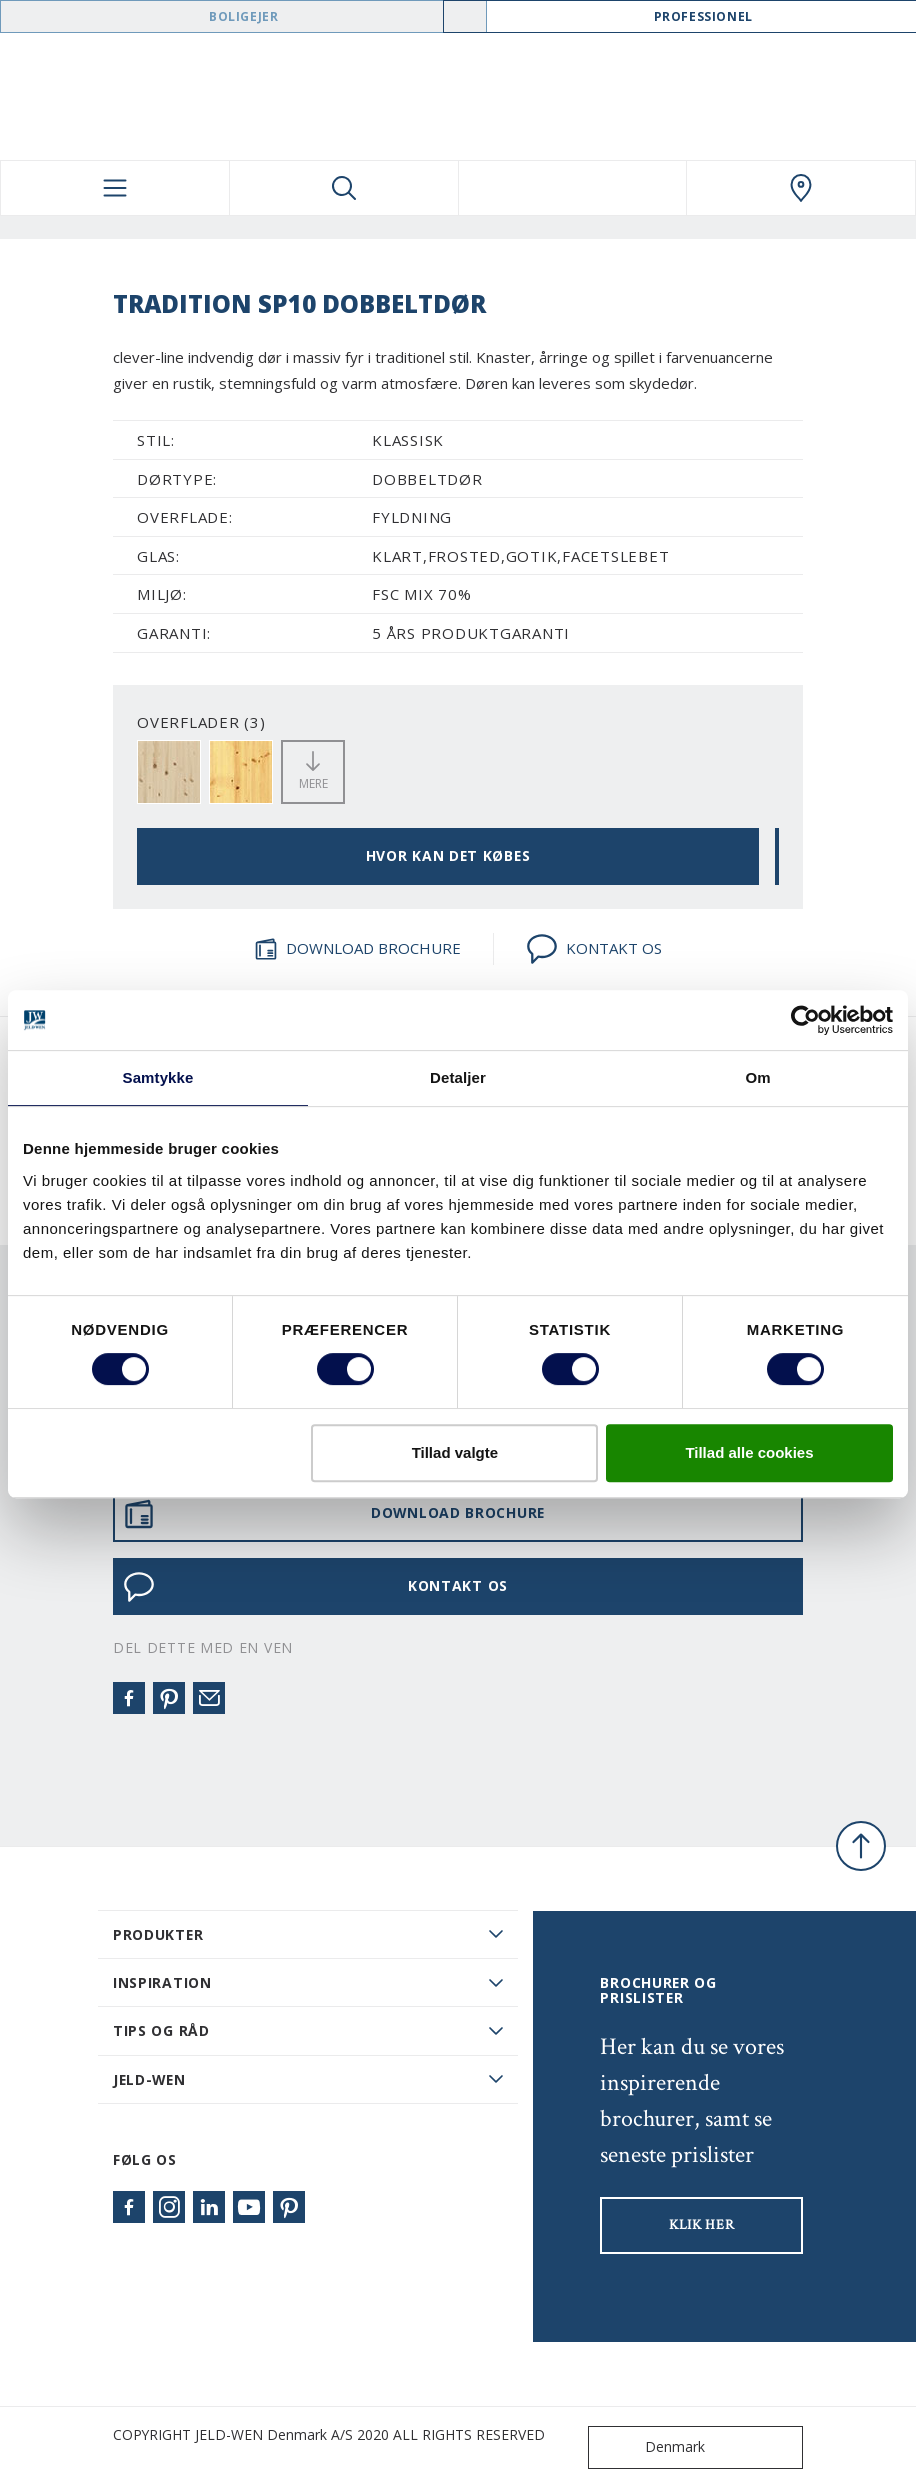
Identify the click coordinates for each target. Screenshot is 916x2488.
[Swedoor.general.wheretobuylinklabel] (801, 188)
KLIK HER (702, 2225)
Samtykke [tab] (158, 1077)
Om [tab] (757, 1077)
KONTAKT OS (594, 949)
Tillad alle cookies (749, 1452)
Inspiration (162, 1982)
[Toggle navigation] (115, 188)
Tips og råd (161, 2030)
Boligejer (243, 16)
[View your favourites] (573, 188)
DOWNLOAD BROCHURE (357, 949)
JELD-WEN (149, 2079)
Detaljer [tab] (458, 1077)
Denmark (651, 2447)
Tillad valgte (455, 1452)
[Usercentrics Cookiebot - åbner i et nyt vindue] (805, 1020)
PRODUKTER (158, 1934)
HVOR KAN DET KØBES (448, 855)
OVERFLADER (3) (201, 722)
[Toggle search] (344, 188)
